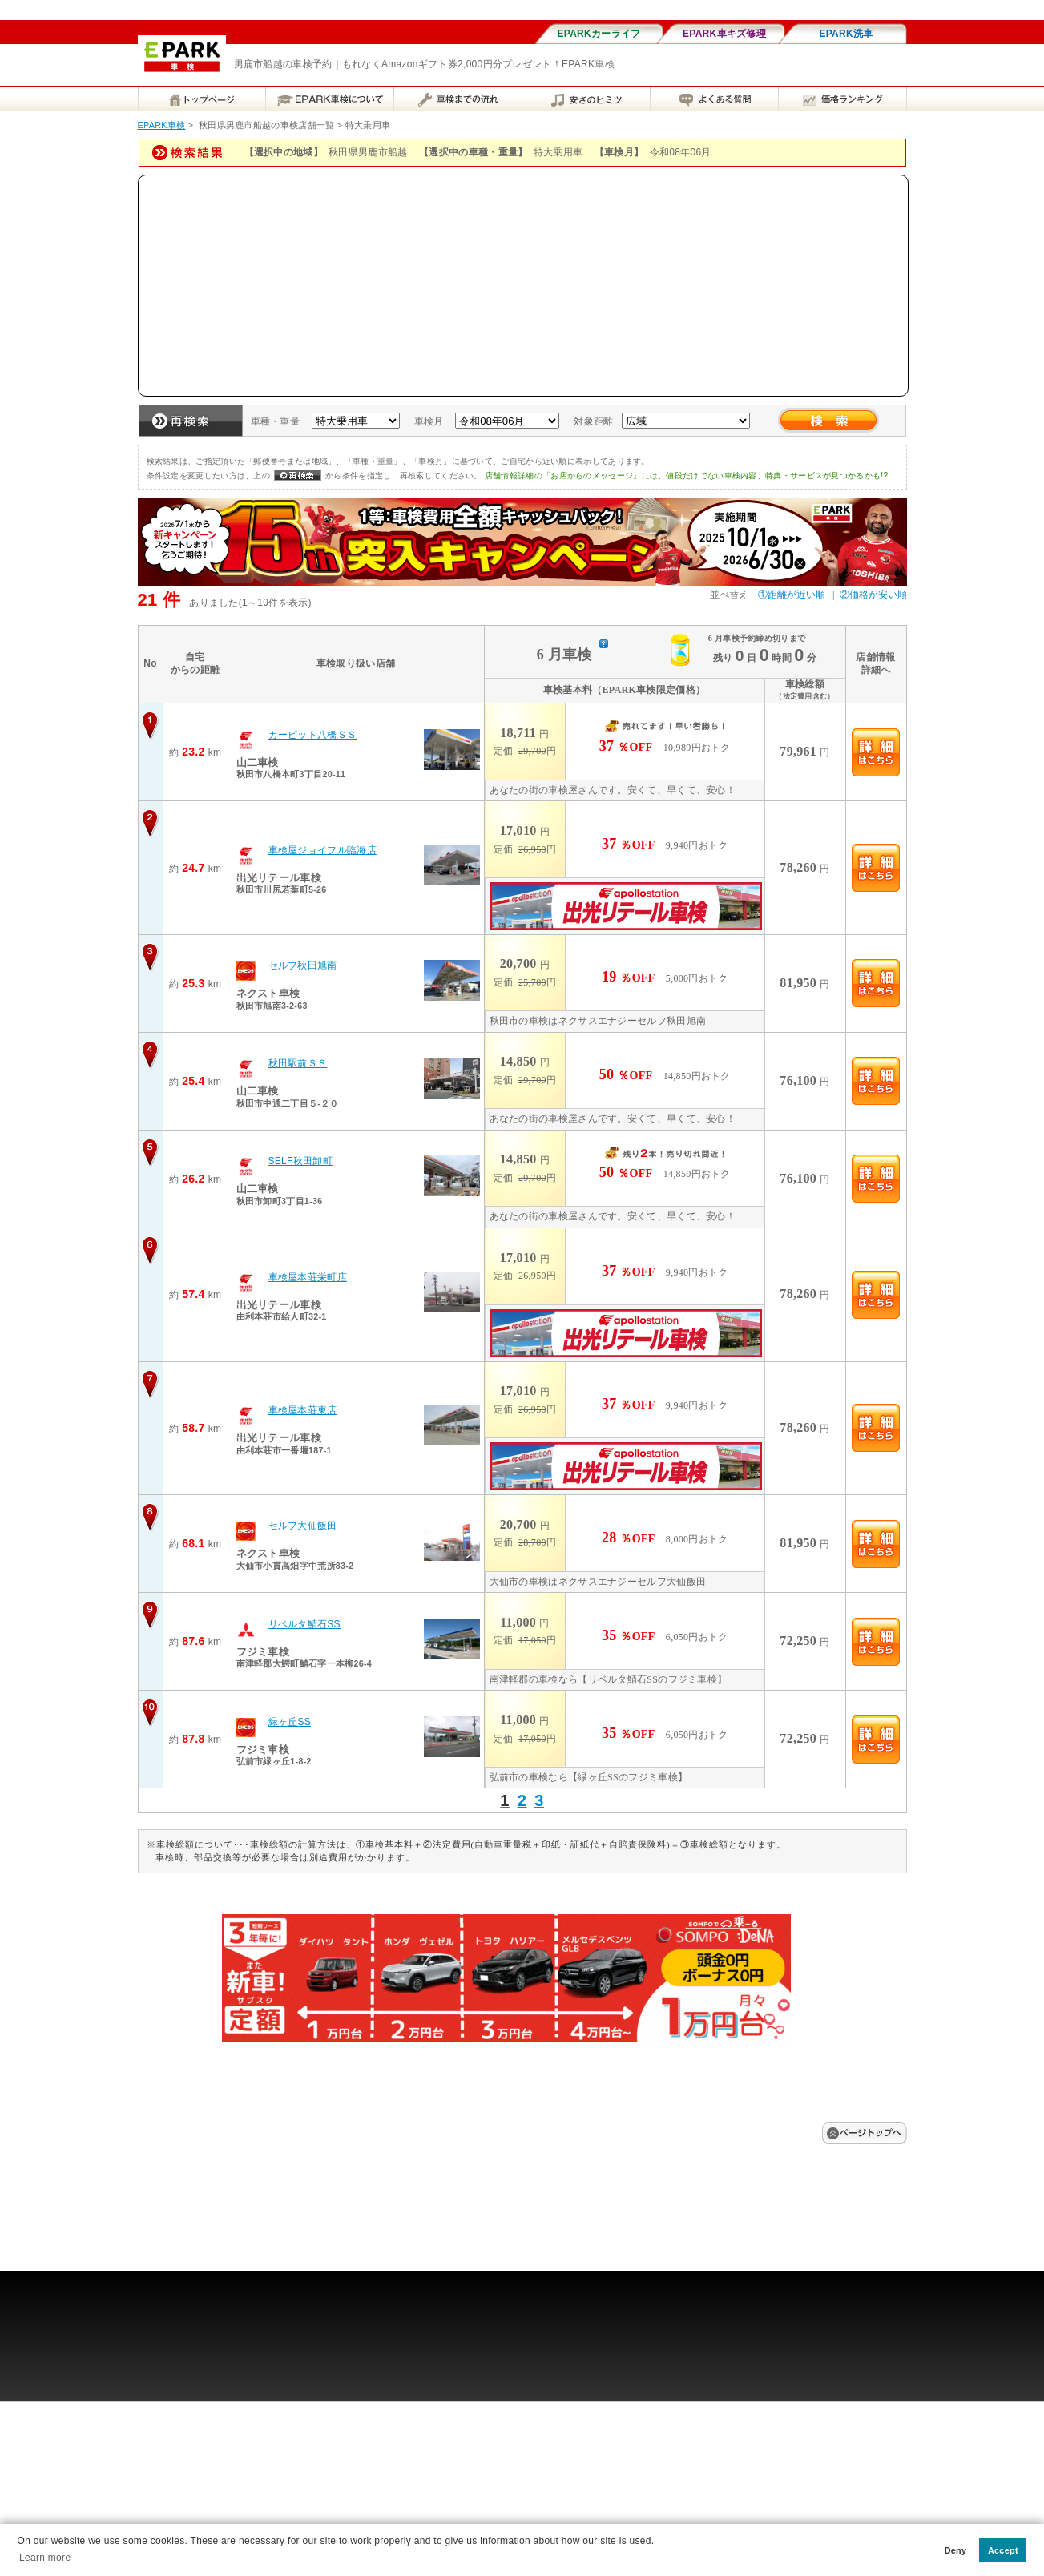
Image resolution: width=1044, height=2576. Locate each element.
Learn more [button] (45, 2557)
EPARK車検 (162, 125)
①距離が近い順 (791, 594)
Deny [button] (956, 2550)
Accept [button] (1003, 2550)
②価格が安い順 (873, 594)
